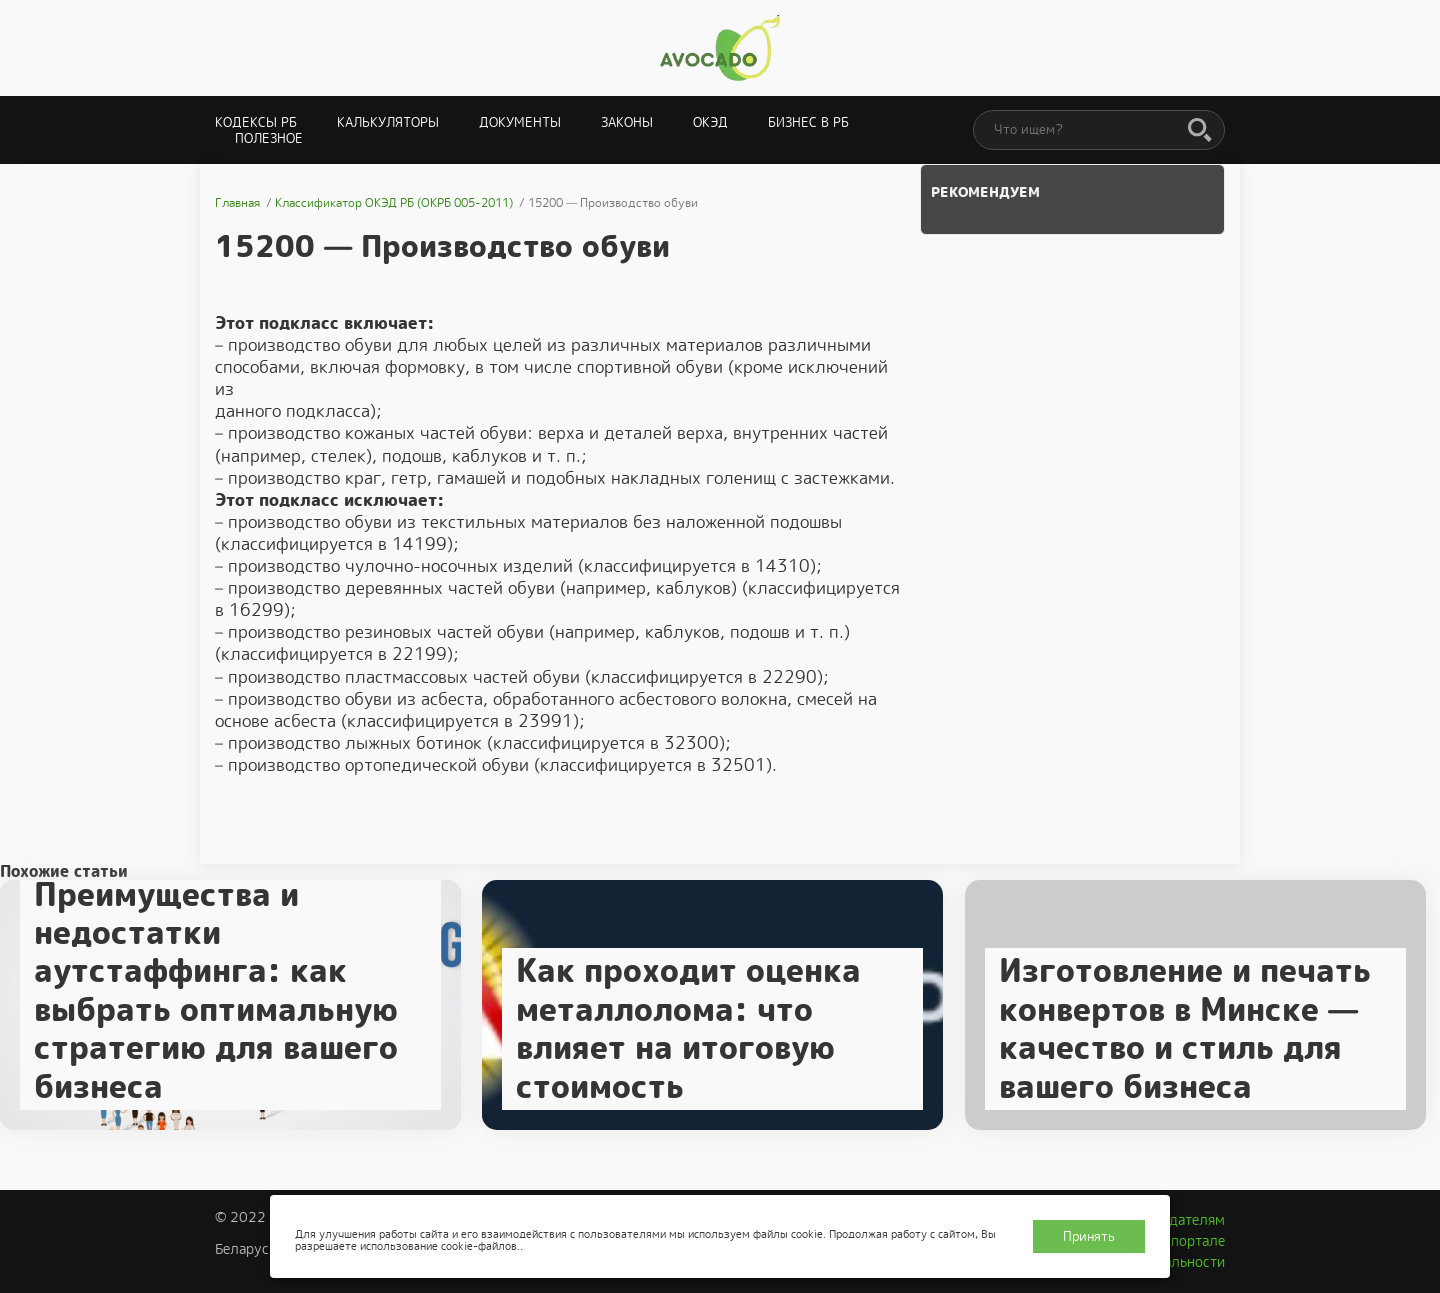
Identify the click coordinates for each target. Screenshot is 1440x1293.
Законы (627, 122)
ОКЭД (710, 122)
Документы (520, 122)
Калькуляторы (388, 122)
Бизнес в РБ (808, 122)
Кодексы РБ (256, 122)
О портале (1191, 1241)
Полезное (269, 138)
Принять (1089, 1236)
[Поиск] (1200, 131)
